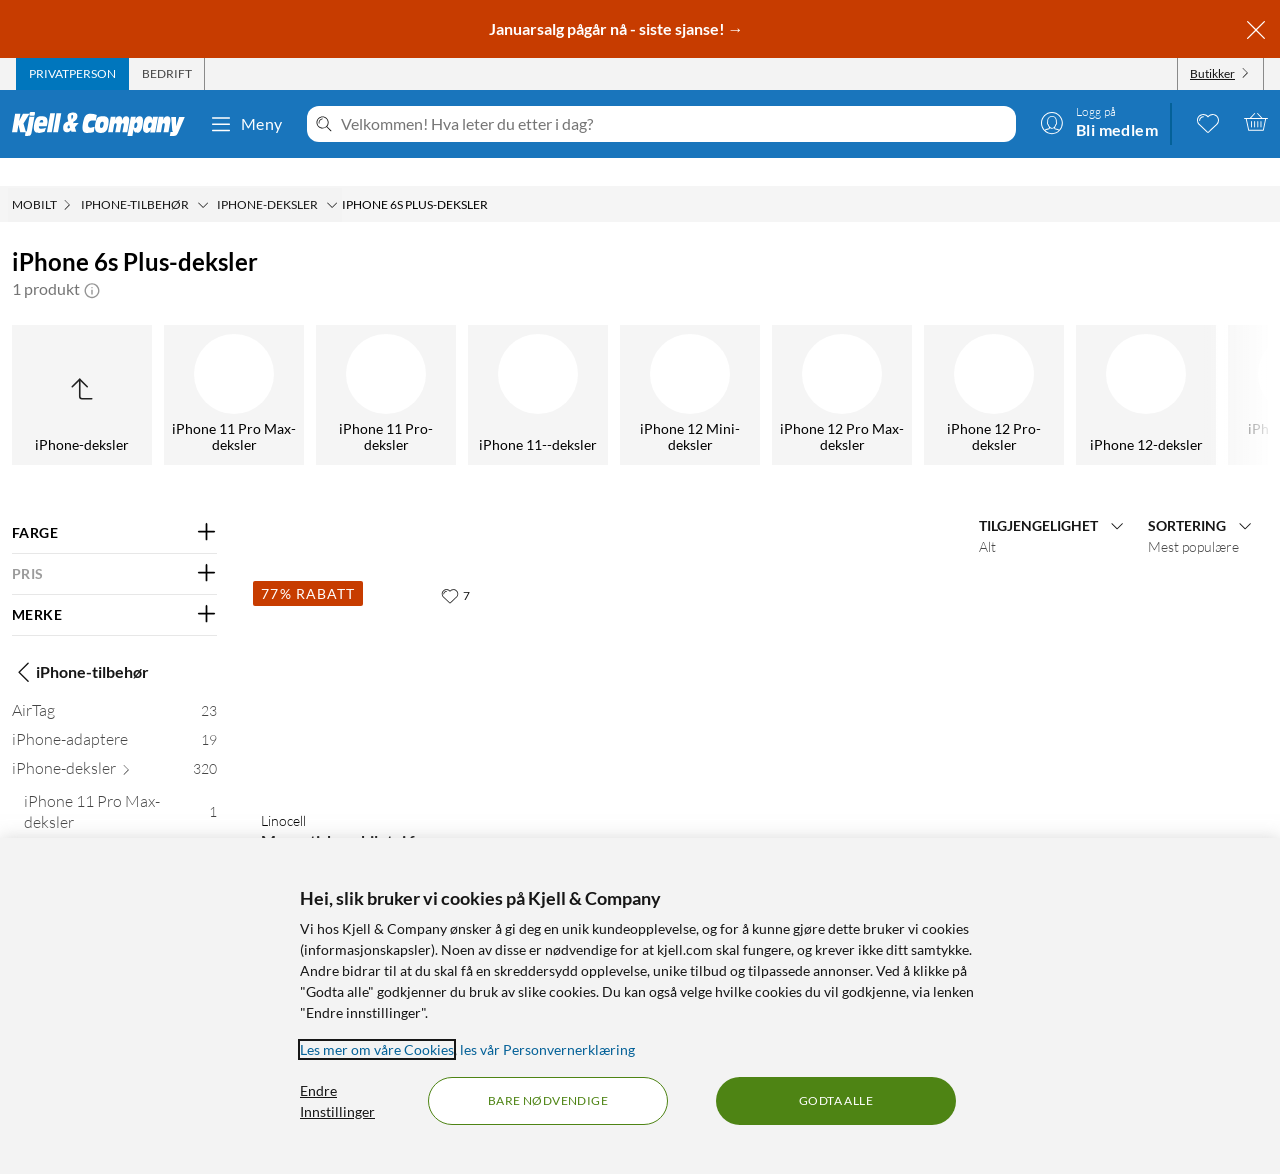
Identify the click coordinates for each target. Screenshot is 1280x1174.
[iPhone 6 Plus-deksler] (336, 367)
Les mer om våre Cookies (377, 1049)
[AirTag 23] (114, 686)
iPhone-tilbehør (80, 644)
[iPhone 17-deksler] (184, 367)
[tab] (72, 74)
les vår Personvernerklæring (547, 1049)
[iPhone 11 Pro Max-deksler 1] (120, 788)
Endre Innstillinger (337, 1101)
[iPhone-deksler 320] (114, 744)
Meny (246, 124)
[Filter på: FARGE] (114, 505)
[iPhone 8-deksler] (1096, 367)
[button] (92, 261)
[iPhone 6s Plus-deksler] (640, 367)
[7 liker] (455, 567)
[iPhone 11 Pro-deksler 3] (120, 827)
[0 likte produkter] (1208, 122)
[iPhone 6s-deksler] (792, 367)
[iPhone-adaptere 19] (114, 715)
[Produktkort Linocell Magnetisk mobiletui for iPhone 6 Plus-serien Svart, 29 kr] (369, 657)
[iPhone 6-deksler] (488, 367)
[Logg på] (1099, 122)
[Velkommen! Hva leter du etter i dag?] (674, 124)
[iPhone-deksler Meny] (332, 177)
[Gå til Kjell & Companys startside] (104, 124)
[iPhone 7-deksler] (944, 367)
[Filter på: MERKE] (114, 587)
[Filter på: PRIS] (114, 546)
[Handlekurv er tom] (1256, 122)
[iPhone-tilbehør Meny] (203, 177)
